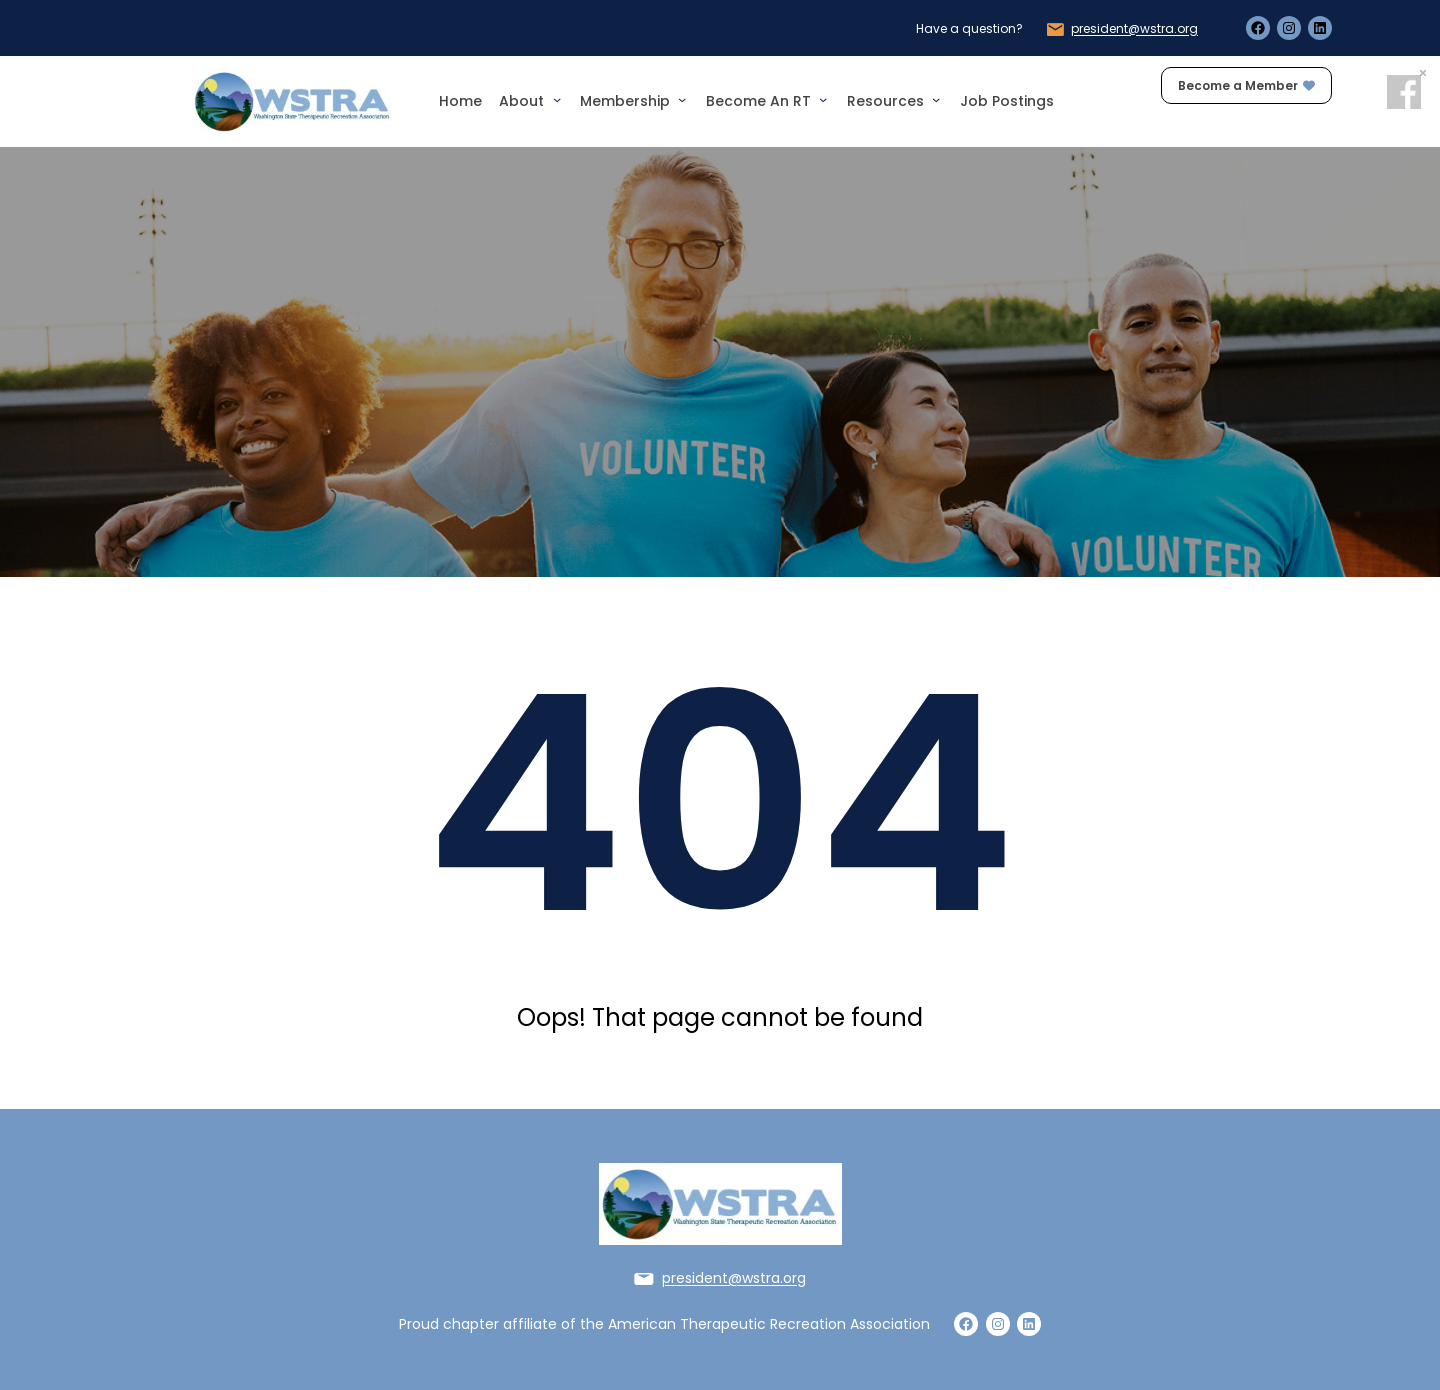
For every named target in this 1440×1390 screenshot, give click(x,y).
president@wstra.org (1134, 28)
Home (460, 101)
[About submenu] (557, 99)
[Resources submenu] (936, 99)
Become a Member (1246, 85)
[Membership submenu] (682, 99)
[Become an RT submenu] (823, 99)
